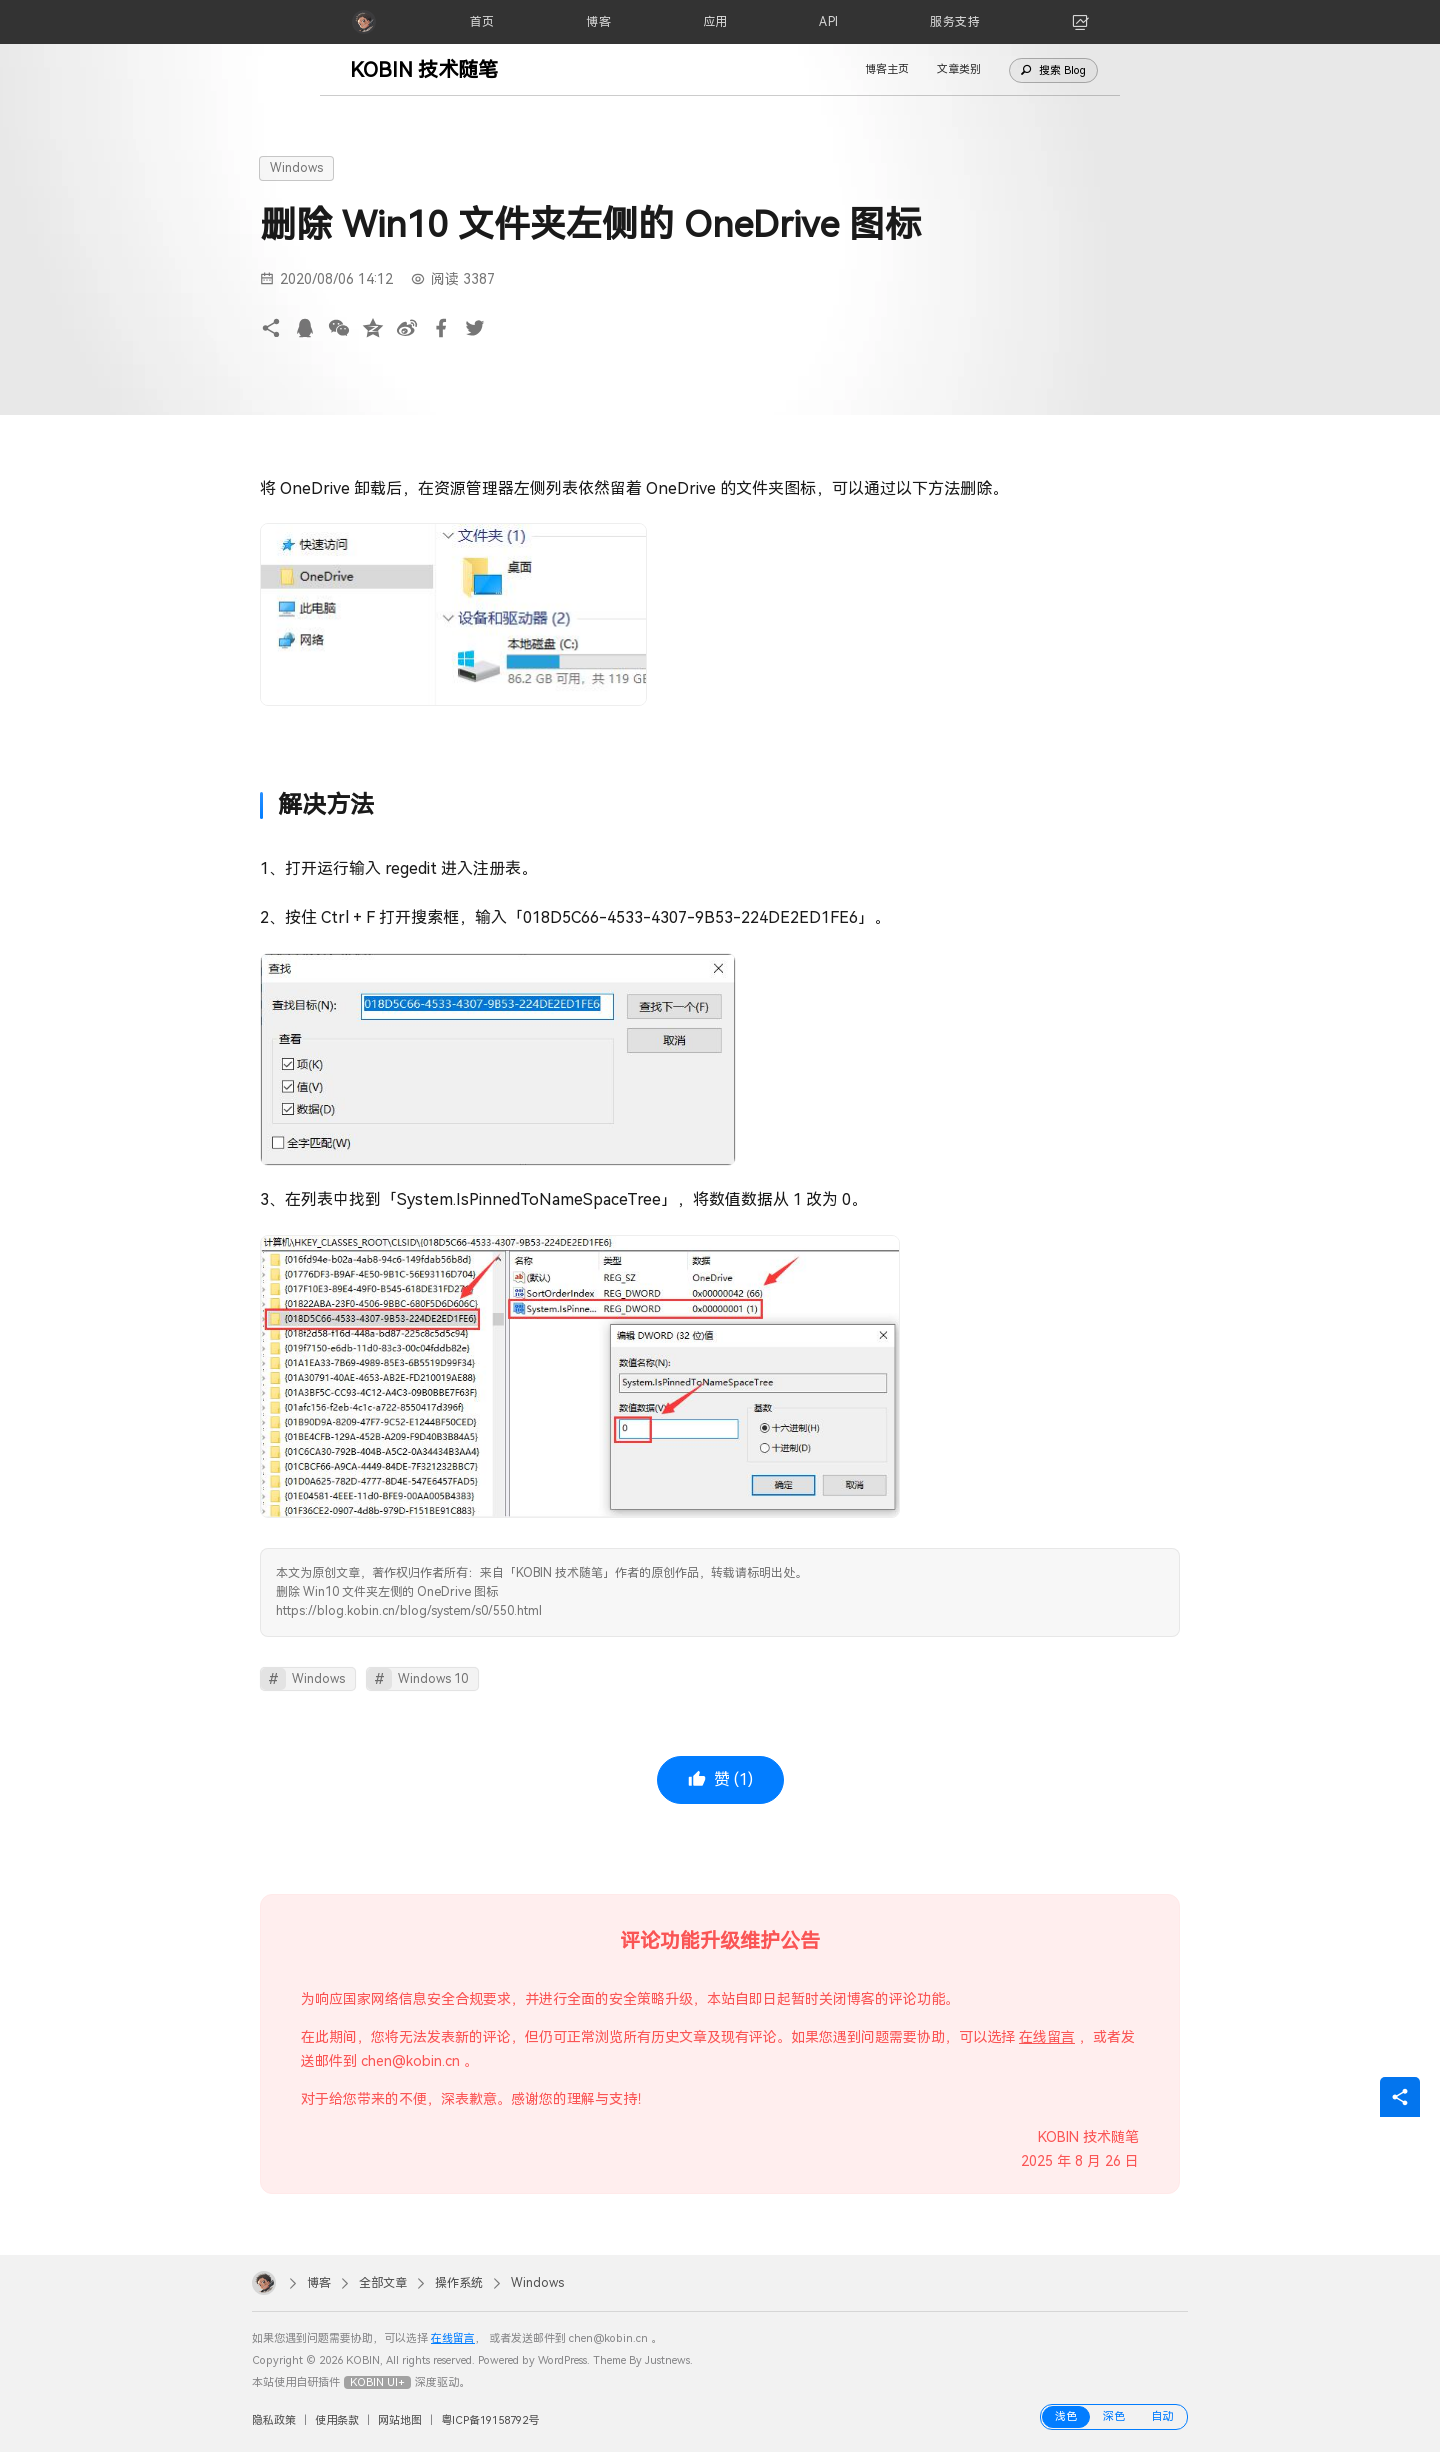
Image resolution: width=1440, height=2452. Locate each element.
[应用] (715, 22)
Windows (296, 168)
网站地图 (400, 2420)
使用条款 (337, 2420)
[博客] (598, 22)
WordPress (562, 2360)
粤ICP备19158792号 (490, 2420)
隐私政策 (274, 2420)
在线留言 (1047, 2037)
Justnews (667, 2360)
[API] (829, 22)
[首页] (482, 22)
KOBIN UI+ (377, 2382)
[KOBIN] (364, 22)
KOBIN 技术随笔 (424, 70)
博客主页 (887, 69)
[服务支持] (955, 22)
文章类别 (959, 69)
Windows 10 (433, 1679)
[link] (1081, 22)
